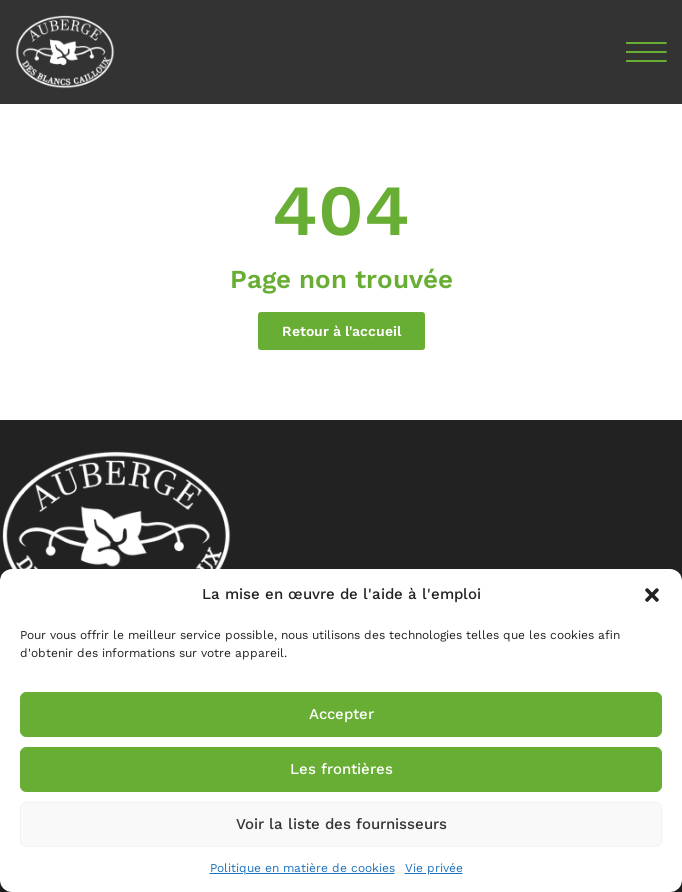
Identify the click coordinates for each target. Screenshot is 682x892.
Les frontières (341, 769)
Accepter (341, 714)
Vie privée (434, 868)
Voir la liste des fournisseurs (341, 824)
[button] (652, 595)
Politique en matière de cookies (302, 868)
